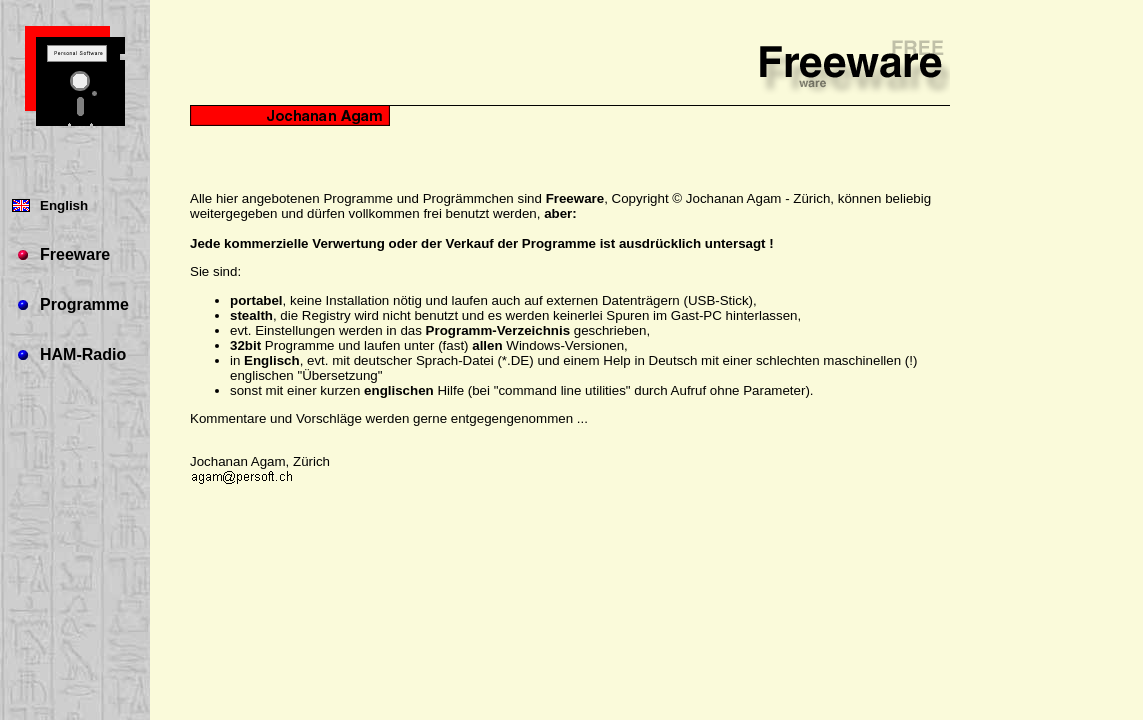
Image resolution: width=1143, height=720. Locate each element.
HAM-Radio (83, 354)
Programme (84, 304)
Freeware (75, 254)
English (64, 205)
